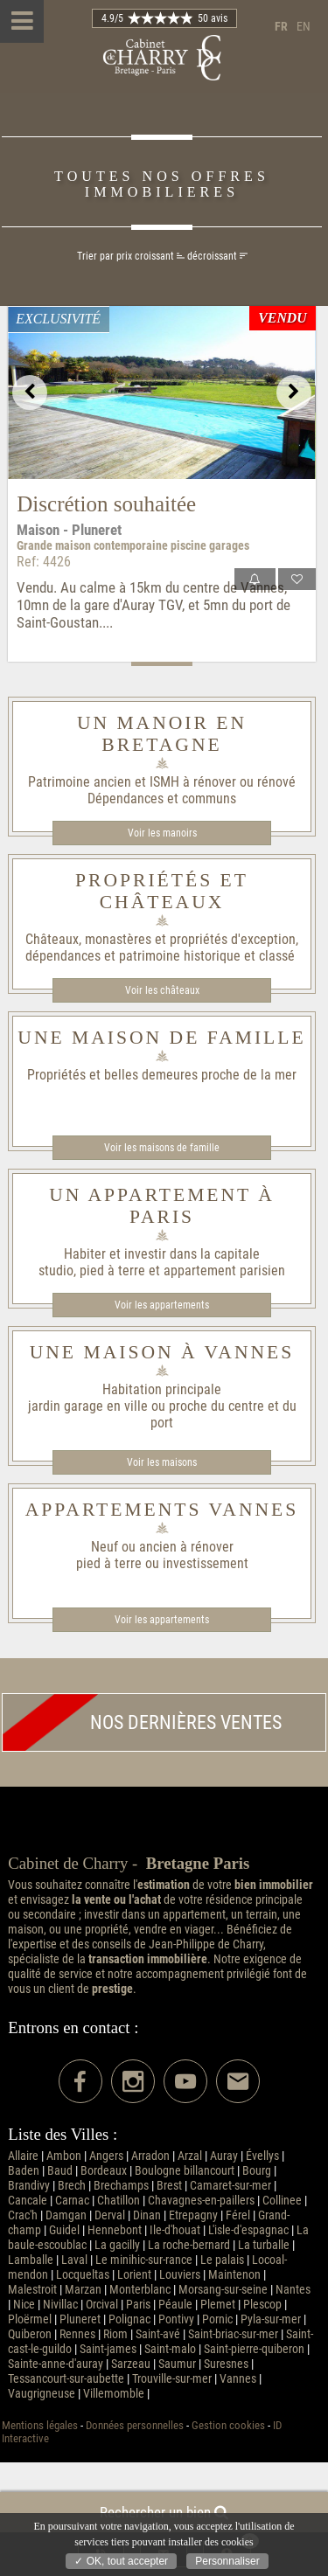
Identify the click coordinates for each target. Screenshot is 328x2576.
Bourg (256, 2170)
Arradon (150, 2156)
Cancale (27, 2200)
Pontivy (176, 2319)
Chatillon (118, 2200)
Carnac (72, 2200)
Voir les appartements (162, 1305)
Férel (238, 2215)
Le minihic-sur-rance (143, 2260)
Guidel (64, 2230)
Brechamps (121, 2185)
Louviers (179, 2274)
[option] (161, 392)
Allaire (23, 2156)
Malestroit (32, 2289)
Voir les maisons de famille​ (162, 1148)
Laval (74, 2260)
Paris (138, 2304)
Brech (72, 2185)
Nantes (293, 2289)
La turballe (264, 2245)
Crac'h (23, 2215)
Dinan (147, 2215)
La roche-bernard (189, 2245)
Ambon (63, 2156)
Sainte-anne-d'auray (55, 2364)
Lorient (134, 2274)
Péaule (175, 2304)
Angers (106, 2156)
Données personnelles (135, 2425)
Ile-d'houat (175, 2230)
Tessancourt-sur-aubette (66, 2378)
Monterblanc (140, 2289)
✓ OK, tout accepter (121, 2561)
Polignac (129, 2319)
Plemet (217, 2304)
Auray (224, 2156)
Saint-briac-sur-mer (233, 2334)
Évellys (262, 2156)
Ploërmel (30, 2319)
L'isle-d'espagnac (248, 2230)
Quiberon (30, 2334)
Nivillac (60, 2304)
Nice (24, 2304)
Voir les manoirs (162, 833)
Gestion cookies (228, 2425)
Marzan (83, 2289)
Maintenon (234, 2274)
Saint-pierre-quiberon (254, 2349)
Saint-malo (170, 2349)
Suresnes (226, 2364)
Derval (109, 2215)
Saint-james (108, 2349)
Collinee (282, 2200)
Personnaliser (227, 2561)
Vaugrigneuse (41, 2393)
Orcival (102, 2304)
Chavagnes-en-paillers (201, 2200)
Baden (23, 2170)
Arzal (190, 2156)
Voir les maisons (162, 1462)
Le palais (222, 2260)
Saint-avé (158, 2334)
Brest (169, 2185)
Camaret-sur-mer (230, 2185)
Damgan (66, 2215)
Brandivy (29, 2185)
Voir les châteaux (162, 990)
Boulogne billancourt (184, 2170)
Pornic (217, 2319)
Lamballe (30, 2260)
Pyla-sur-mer (271, 2319)
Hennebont (114, 2230)
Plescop (262, 2304)
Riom (115, 2334)
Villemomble (113, 2393)
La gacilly (117, 2245)
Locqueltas (82, 2274)
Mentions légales (40, 2425)
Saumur (177, 2364)
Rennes (77, 2334)
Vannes (238, 2378)
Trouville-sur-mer (172, 2378)
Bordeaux (103, 2170)
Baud (60, 2170)
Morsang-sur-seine (223, 2289)
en (304, 26)
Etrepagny (193, 2215)
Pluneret (80, 2319)
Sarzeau (130, 2364)
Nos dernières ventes (142, 1722)
